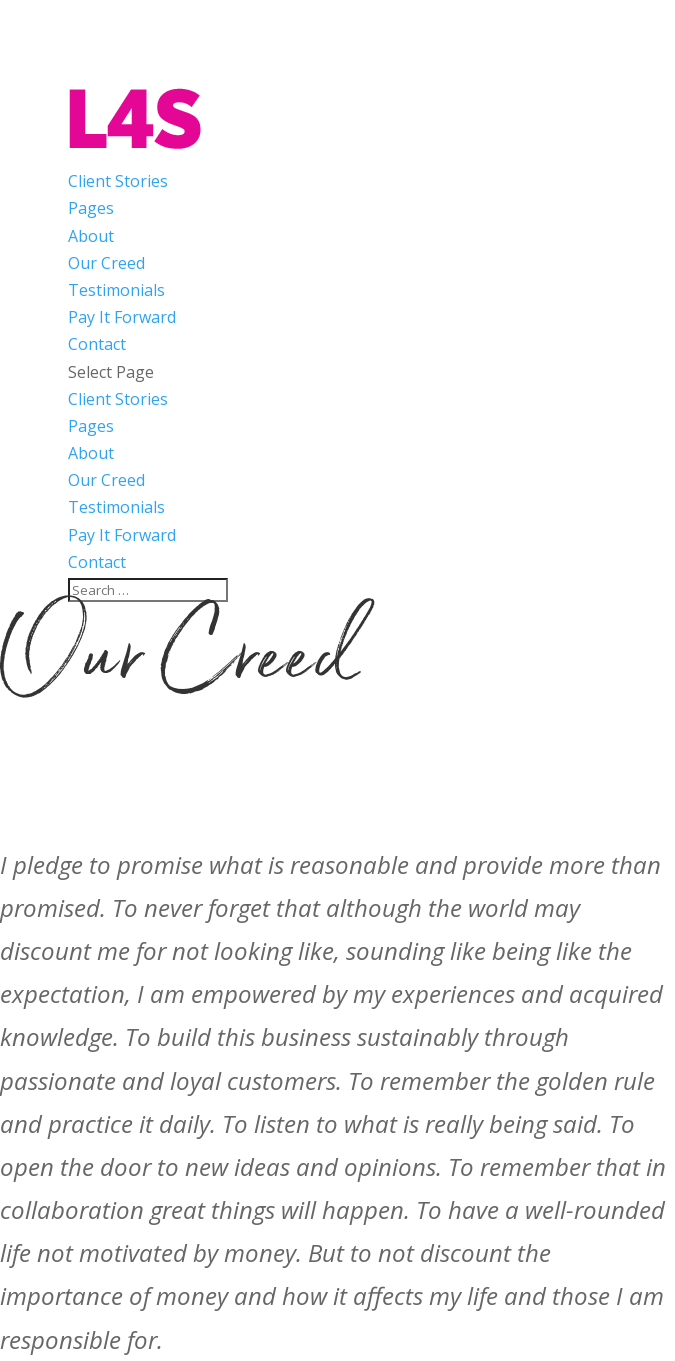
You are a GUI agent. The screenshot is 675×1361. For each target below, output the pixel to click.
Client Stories (118, 181)
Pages (91, 208)
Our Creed (106, 263)
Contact (97, 344)
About (91, 236)
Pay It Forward (122, 317)
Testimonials (116, 290)
